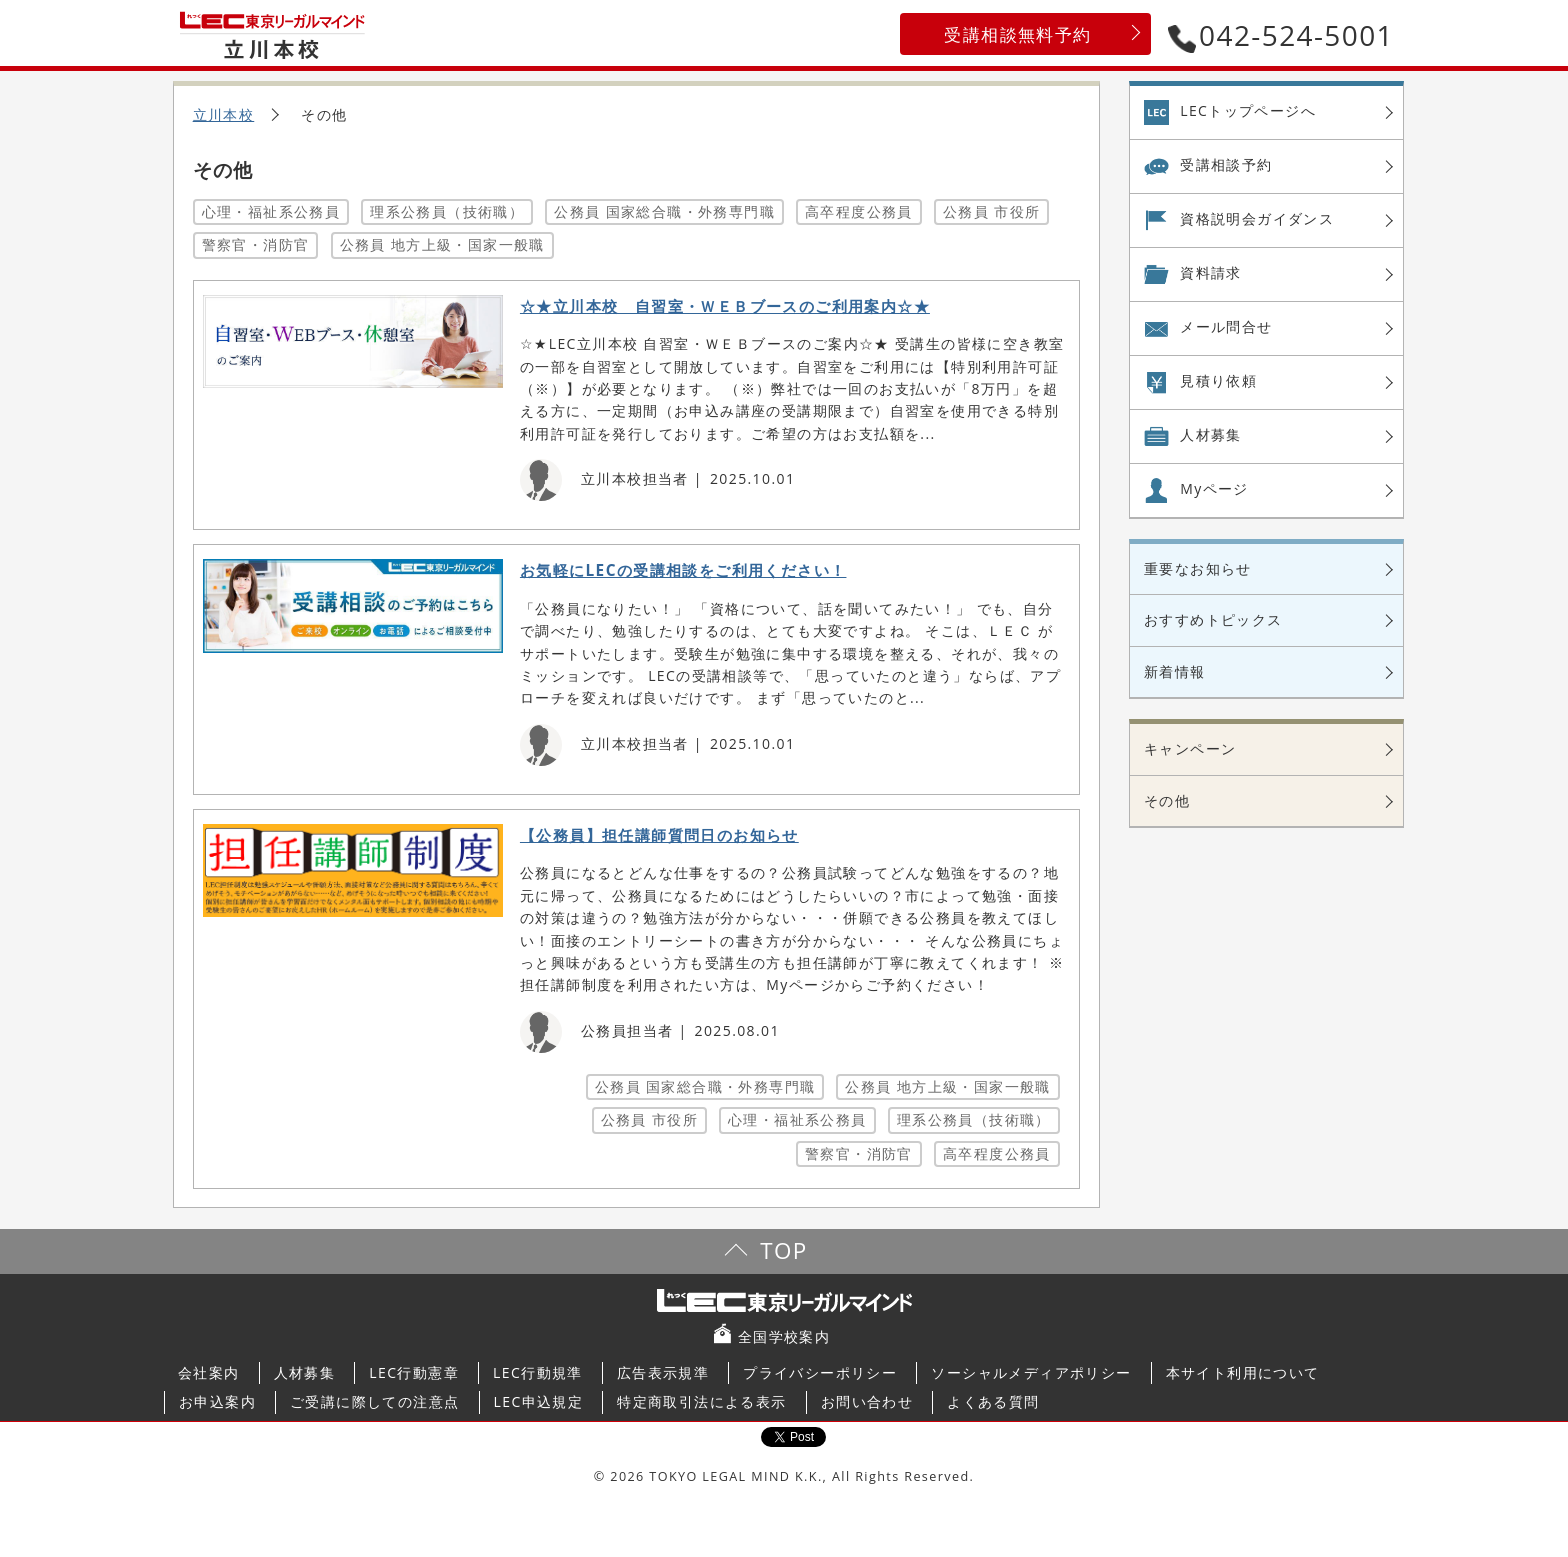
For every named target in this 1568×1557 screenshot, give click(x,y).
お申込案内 (217, 1401)
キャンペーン (1190, 748)
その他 (1167, 800)
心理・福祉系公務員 (271, 211)
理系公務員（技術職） (447, 211)
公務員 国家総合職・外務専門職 (664, 211)
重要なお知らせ (1198, 568)
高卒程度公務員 (859, 211)
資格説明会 (1257, 219)
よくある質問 (993, 1401)
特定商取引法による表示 (701, 1401)
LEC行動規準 (538, 1372)
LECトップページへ (1248, 110)
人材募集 (1211, 434)
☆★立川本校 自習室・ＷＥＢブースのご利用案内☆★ (725, 306)
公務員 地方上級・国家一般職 (442, 244)
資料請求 (1211, 272)
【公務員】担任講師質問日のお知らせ (659, 835)
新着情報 (1175, 671)
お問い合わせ (867, 1401)
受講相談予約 (1226, 164)
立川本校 (224, 114)
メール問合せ (1226, 326)
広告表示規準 (663, 1372)
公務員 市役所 (991, 211)
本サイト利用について (1243, 1372)
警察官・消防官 (256, 244)
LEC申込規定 (539, 1401)
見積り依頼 (1218, 380)
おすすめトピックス (1213, 619)
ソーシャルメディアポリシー (1031, 1372)
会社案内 (209, 1372)
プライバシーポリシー (820, 1372)
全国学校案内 (784, 1336)
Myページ (1214, 488)
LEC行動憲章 (414, 1372)
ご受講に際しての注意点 (374, 1401)
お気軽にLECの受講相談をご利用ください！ (683, 570)
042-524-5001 (1281, 35)
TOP (783, 1250)
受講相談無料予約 (1017, 34)
